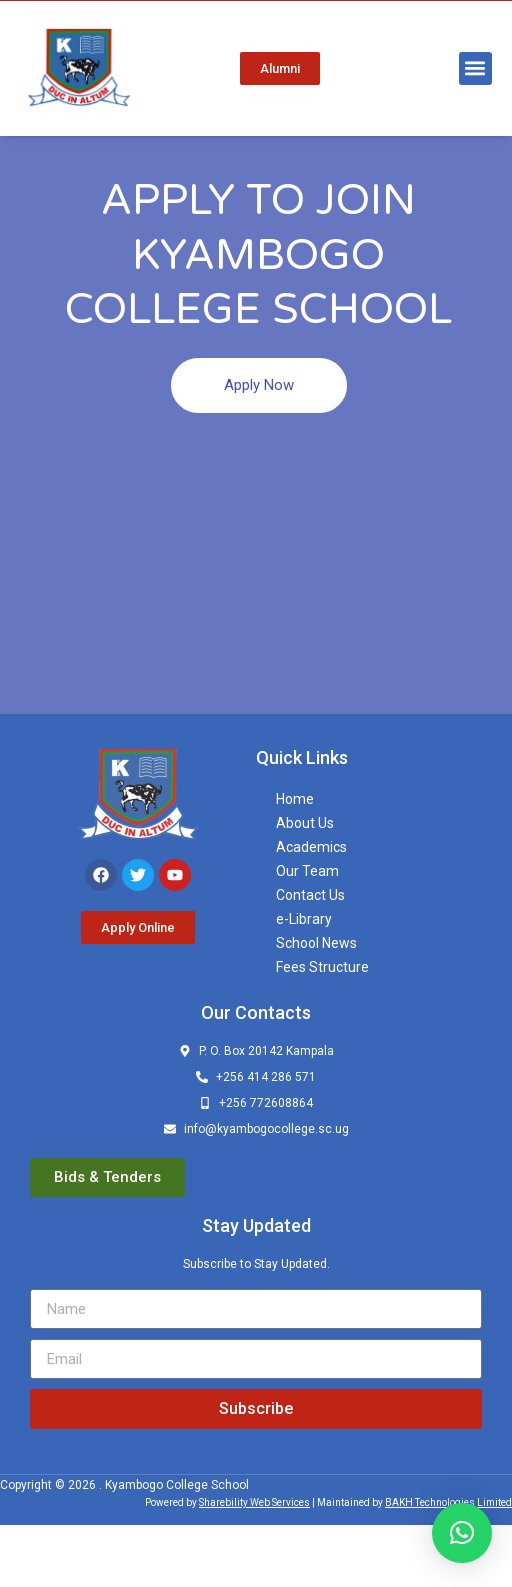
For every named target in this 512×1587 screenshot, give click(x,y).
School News (316, 1005)
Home (295, 861)
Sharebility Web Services (254, 1564)
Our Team (307, 933)
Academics (311, 909)
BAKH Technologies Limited (448, 1564)
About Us (305, 885)
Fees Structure (322, 1029)
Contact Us (310, 957)
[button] (475, 68)
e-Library (304, 981)
